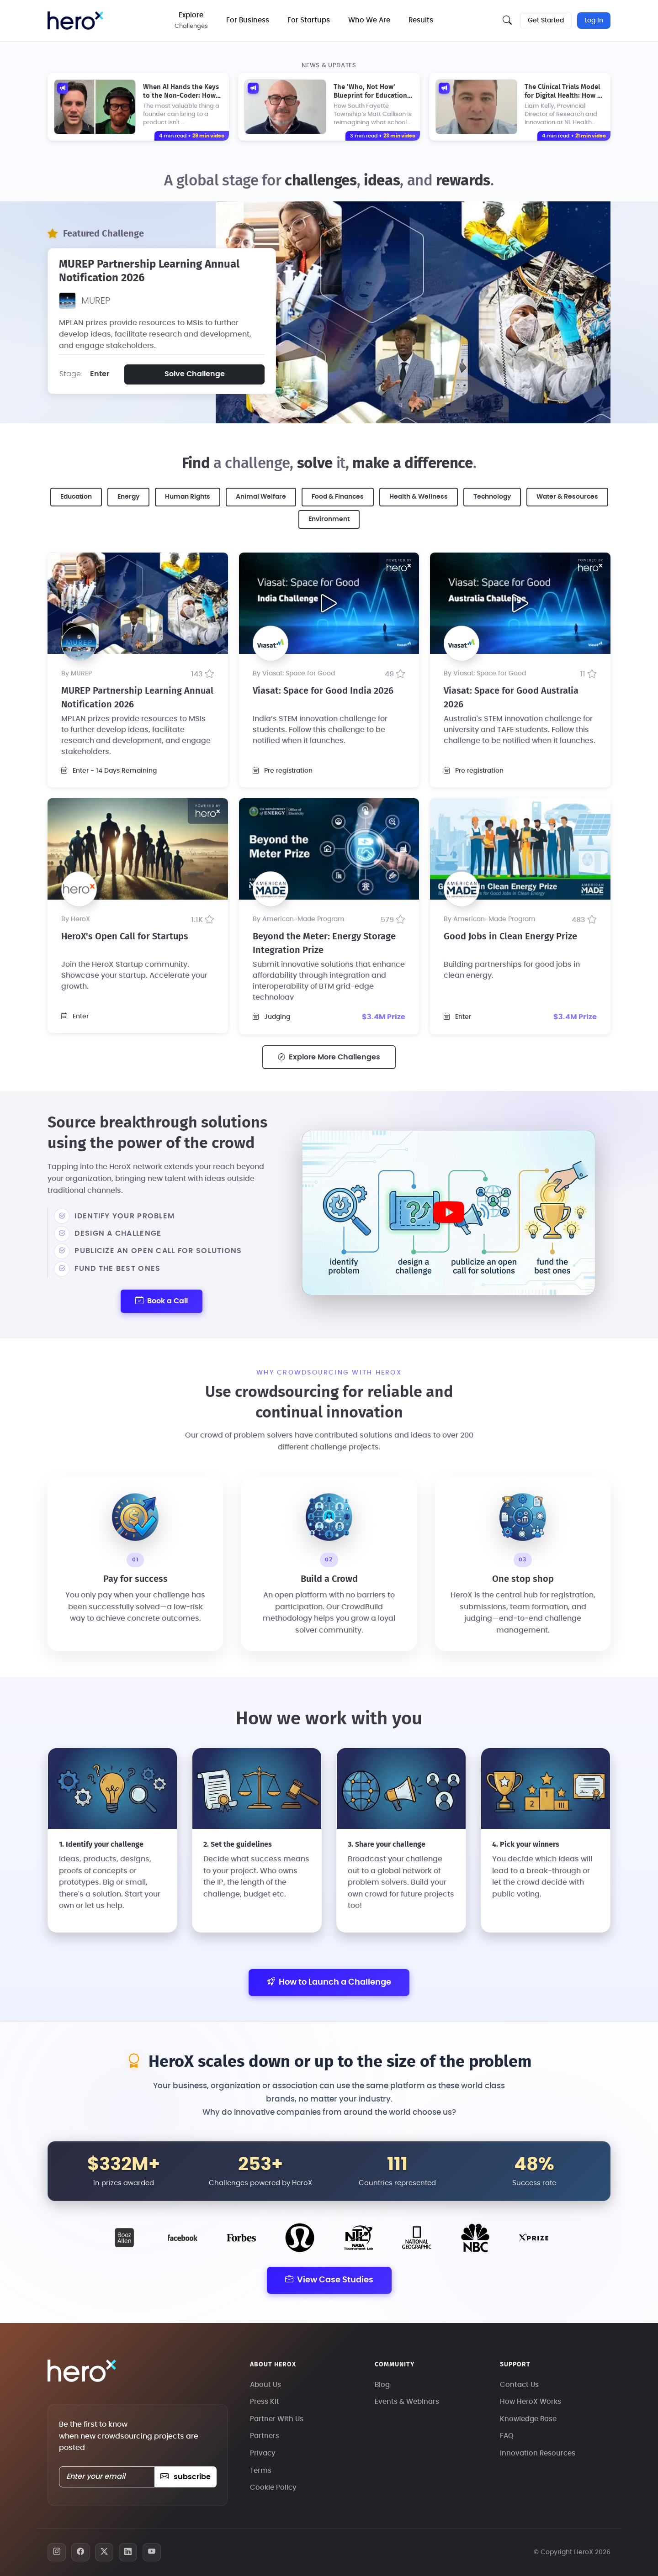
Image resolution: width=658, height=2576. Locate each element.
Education (76, 497)
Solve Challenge (194, 374)
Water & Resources (567, 497)
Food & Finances (338, 497)
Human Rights (187, 497)
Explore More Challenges (329, 1057)
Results (421, 20)
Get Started (546, 20)
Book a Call (161, 1301)
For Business (247, 20)
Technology (492, 497)
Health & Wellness (418, 497)
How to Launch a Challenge (329, 1982)
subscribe (185, 2477)
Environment (329, 519)
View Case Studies (329, 2280)
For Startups (308, 20)
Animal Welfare (261, 497)
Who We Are (369, 20)
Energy (128, 497)
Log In (593, 20)
